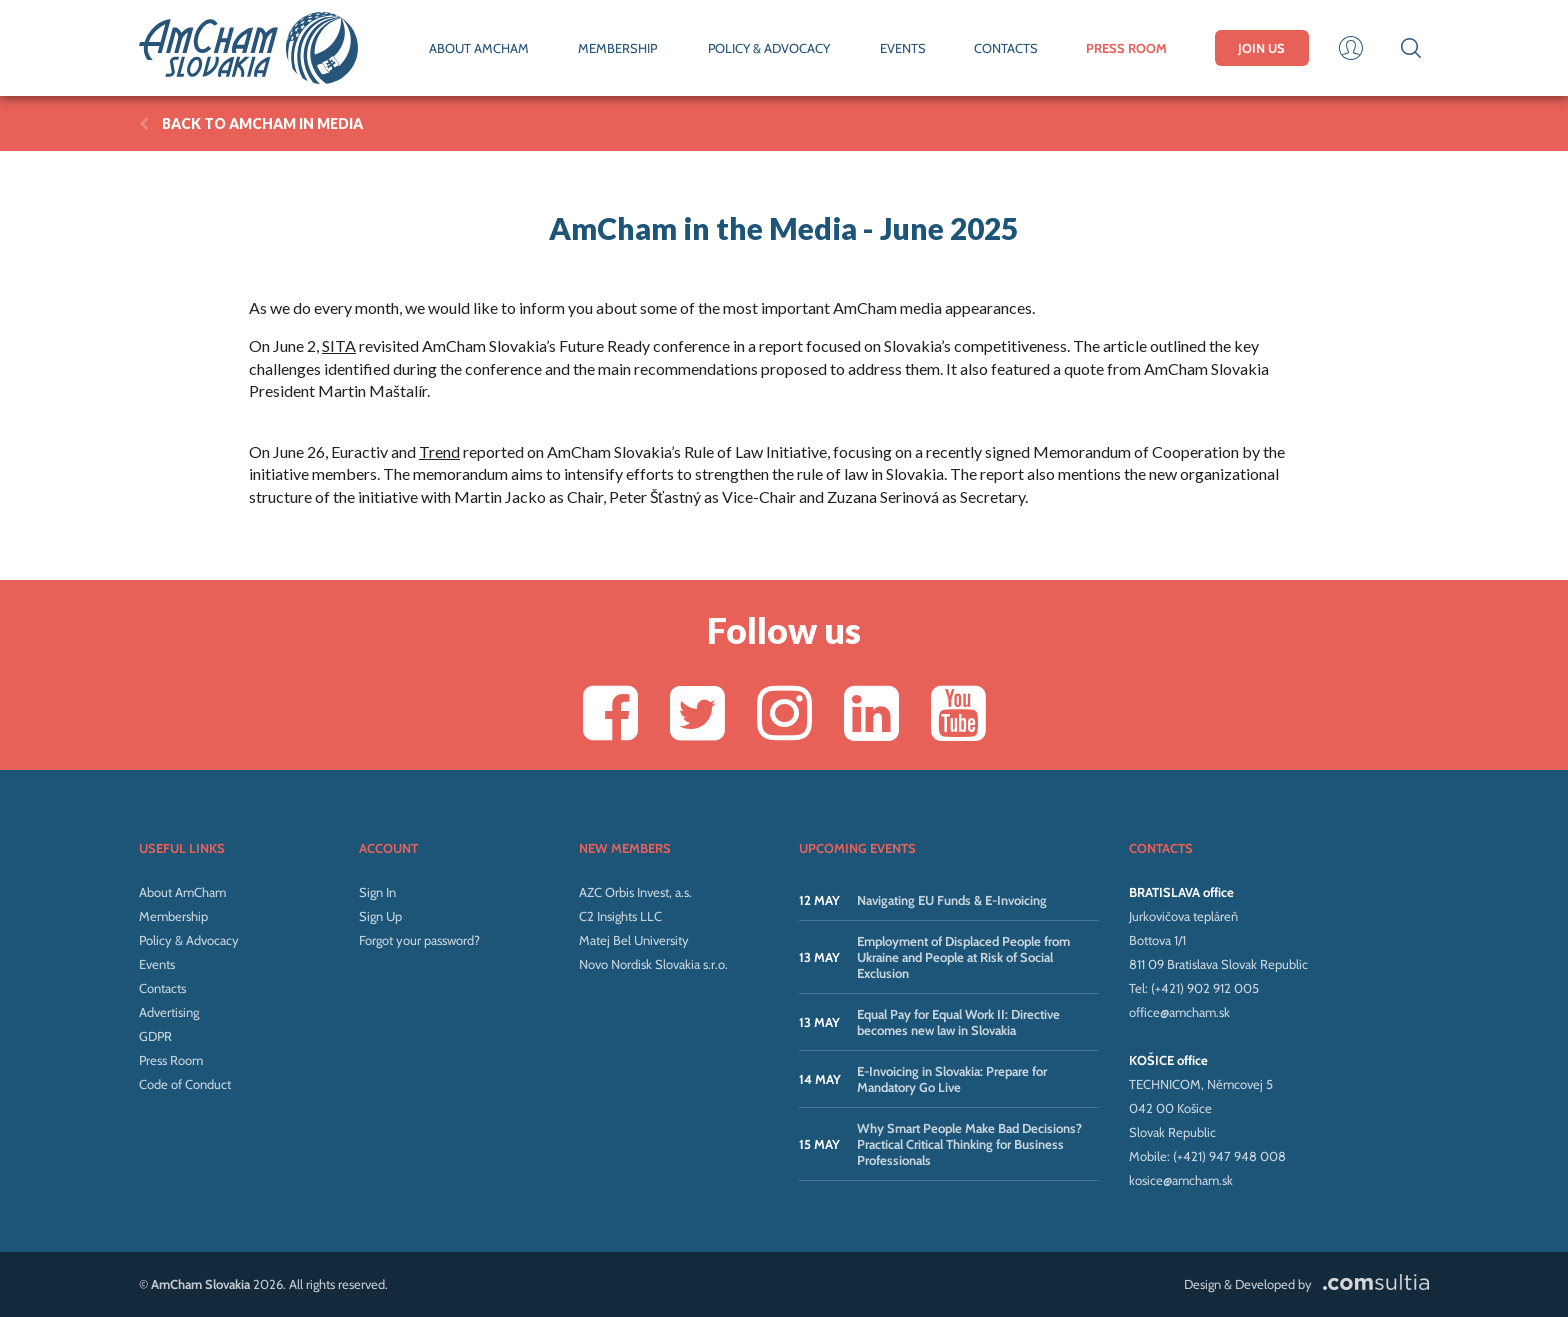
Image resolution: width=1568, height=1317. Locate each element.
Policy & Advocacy (189, 940)
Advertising (169, 1012)
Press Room (171, 1060)
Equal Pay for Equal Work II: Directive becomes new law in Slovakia (958, 1022)
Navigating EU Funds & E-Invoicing (952, 900)
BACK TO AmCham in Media (251, 123)
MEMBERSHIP (617, 48)
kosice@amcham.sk (1181, 1180)
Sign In (377, 892)
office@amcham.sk (1179, 1012)
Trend (439, 451)
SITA (339, 345)
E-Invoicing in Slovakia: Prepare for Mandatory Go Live (952, 1079)
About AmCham (182, 892)
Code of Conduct (185, 1084)
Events (157, 964)
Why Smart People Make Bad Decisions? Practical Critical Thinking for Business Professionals (969, 1144)
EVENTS (903, 48)
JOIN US (1261, 48)
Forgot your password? (419, 940)
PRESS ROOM (1126, 48)
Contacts (162, 988)
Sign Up (380, 916)
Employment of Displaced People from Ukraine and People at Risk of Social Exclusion (963, 957)
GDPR (155, 1036)
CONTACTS (1006, 48)
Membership (173, 916)
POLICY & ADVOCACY (769, 48)
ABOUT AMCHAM (479, 48)
